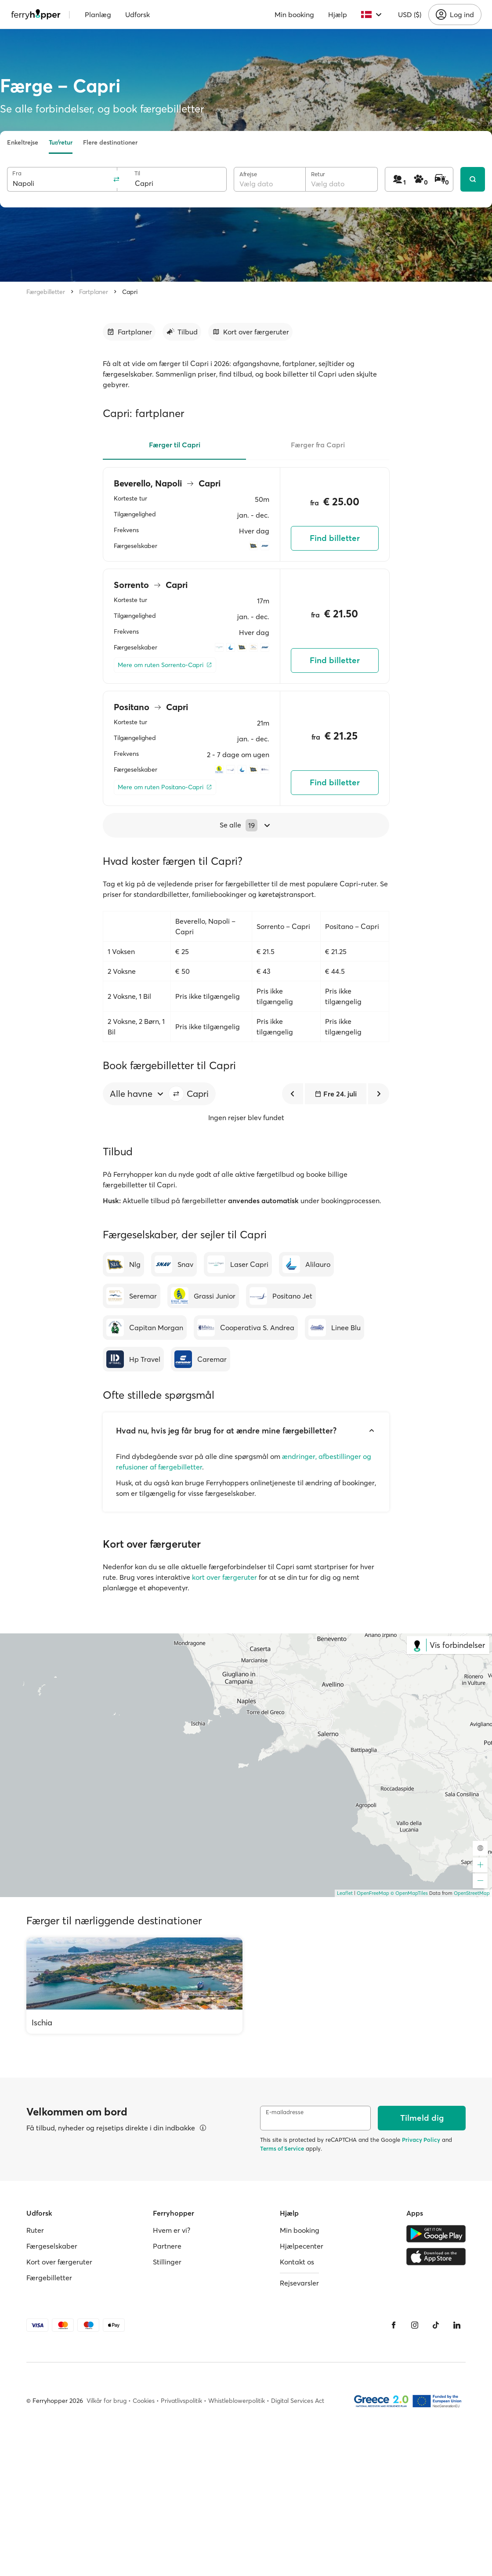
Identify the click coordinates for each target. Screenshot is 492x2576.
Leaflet (345, 1893)
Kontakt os (297, 2261)
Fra (17, 173)
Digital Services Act (297, 2401)
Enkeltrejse (22, 142)
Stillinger (167, 2261)
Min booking (294, 14)
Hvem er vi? (171, 2230)
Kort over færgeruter (59, 2261)
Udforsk (137, 14)
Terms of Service (282, 2148)
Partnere (167, 2246)
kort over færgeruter (224, 1577)
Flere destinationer (110, 142)
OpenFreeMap (373, 1893)
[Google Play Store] (436, 2233)
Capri (129, 292)
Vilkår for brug (107, 2401)
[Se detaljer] (203, 2127)
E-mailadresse (285, 2112)
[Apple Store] (436, 2256)
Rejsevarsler (299, 2282)
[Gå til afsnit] (129, 332)
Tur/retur (60, 142)
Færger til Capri (174, 444)
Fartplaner (93, 292)
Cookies (144, 2401)
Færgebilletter (45, 292)
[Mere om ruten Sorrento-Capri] (165, 665)
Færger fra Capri (318, 444)
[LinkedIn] (457, 2325)
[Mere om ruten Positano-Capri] (165, 787)
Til (137, 173)
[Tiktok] (436, 2325)
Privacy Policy (421, 2139)
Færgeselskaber (51, 2246)
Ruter (35, 2230)
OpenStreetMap (472, 1893)
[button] (176, 1094)
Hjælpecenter (301, 2246)
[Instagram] (414, 2325)
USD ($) (409, 14)
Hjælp (337, 14)
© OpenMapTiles (409, 1893)
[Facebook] (393, 2325)
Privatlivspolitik (181, 2401)
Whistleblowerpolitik (236, 2401)
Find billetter (335, 538)
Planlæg (98, 14)
